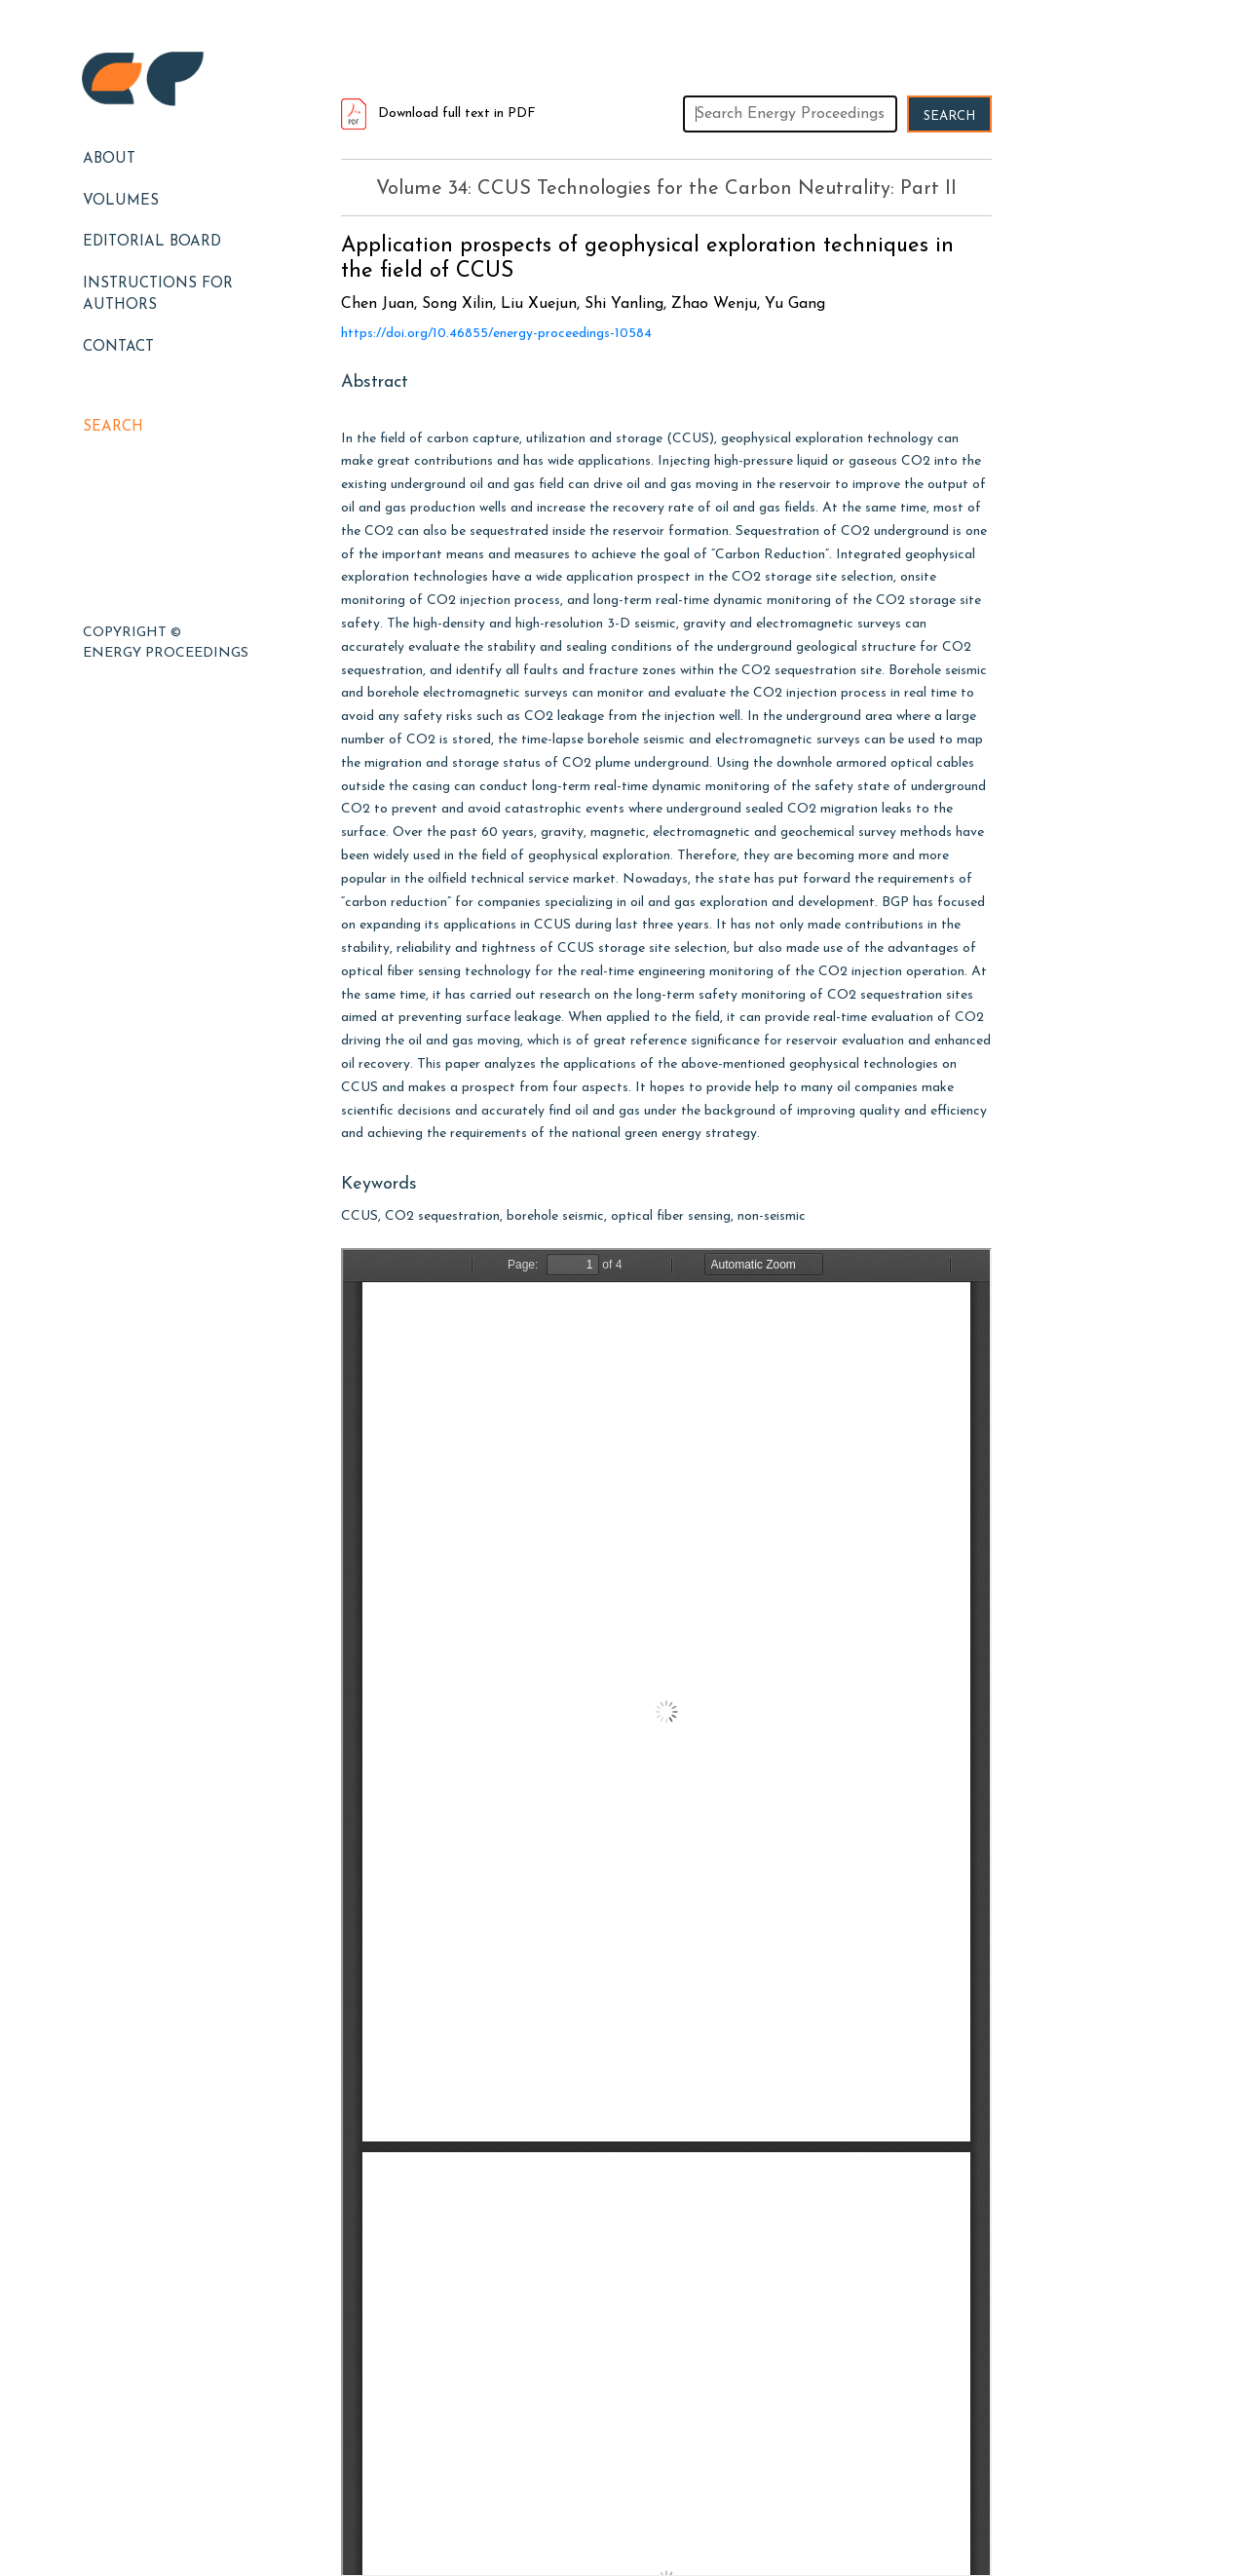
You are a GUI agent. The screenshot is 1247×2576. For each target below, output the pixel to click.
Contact (118, 347)
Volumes (121, 201)
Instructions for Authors (158, 295)
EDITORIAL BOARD (152, 242)
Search (113, 427)
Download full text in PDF (438, 113)
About (109, 159)
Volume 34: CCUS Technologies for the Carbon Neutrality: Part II (666, 189)
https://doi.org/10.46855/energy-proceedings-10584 (496, 333)
